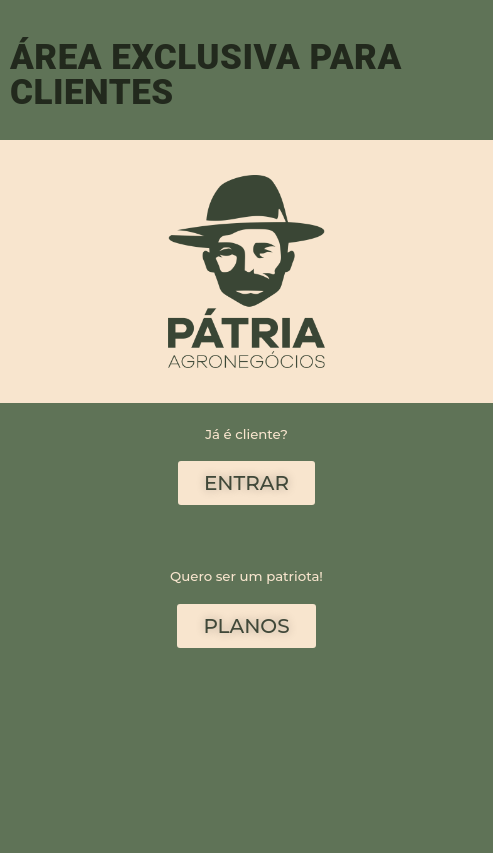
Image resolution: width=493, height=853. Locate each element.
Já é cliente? (246, 434)
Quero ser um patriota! (246, 576)
